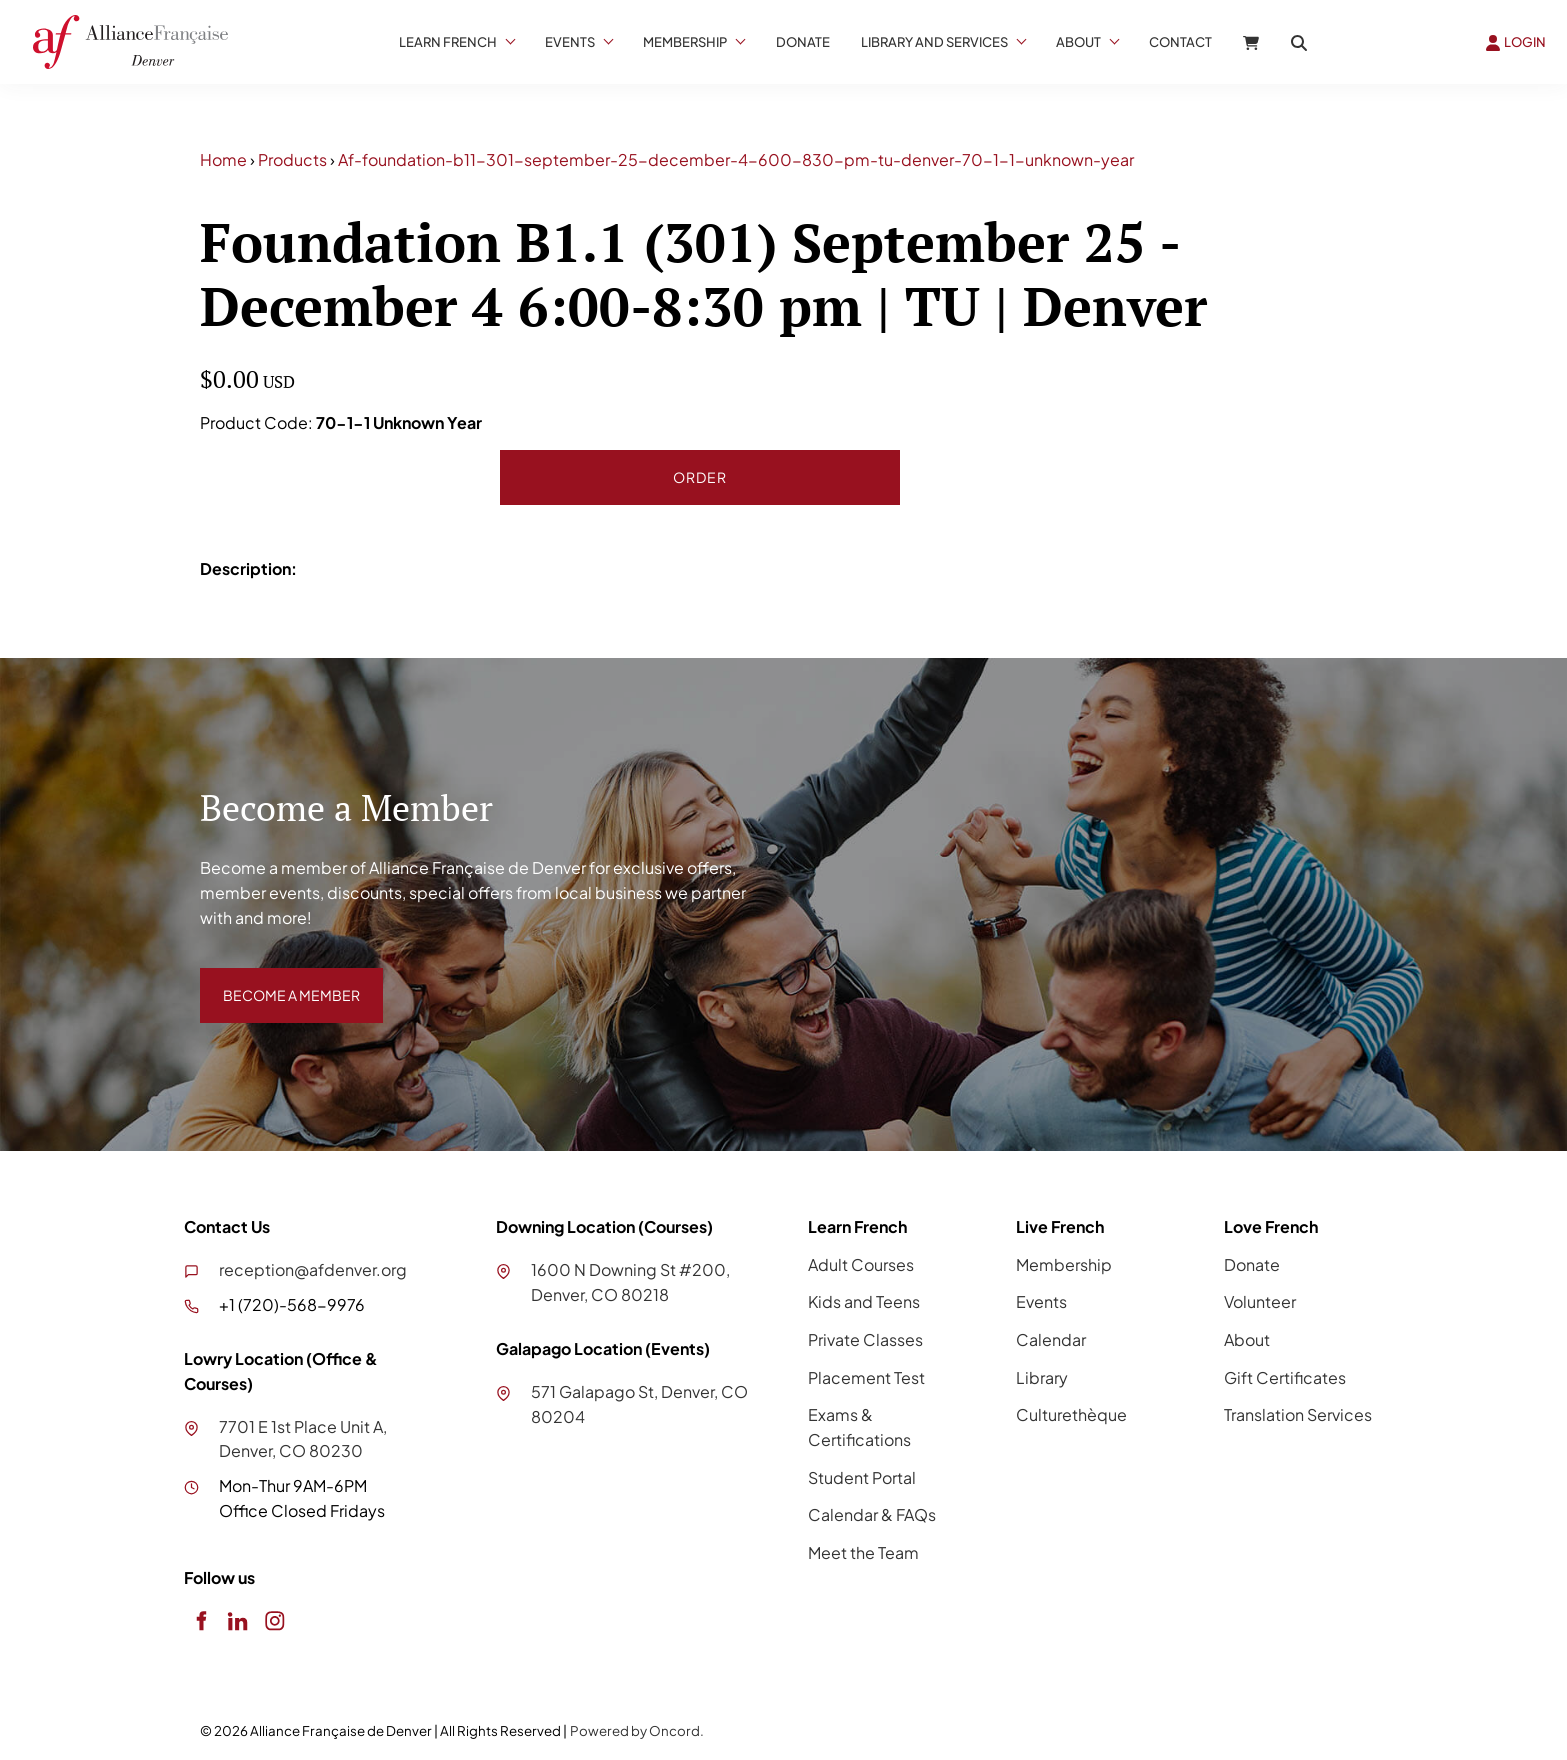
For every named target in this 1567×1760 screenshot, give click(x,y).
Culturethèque (1071, 1414)
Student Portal (862, 1477)
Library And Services (934, 42)
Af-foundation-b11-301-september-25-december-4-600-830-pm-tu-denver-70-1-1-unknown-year (736, 159)
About (1078, 42)
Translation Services (1298, 1414)
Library (1042, 1377)
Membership (685, 42)
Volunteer (1260, 1301)
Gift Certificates (1285, 1377)
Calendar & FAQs (872, 1514)
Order (700, 477)
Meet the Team (863, 1552)
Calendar (1051, 1339)
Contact (1180, 42)
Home (223, 159)
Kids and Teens (864, 1301)
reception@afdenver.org (313, 1269)
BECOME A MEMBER (277, 979)
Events (570, 42)
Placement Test (866, 1377)
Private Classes (865, 1339)
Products (292, 159)
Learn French (448, 42)
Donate (803, 42)
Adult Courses (861, 1264)
